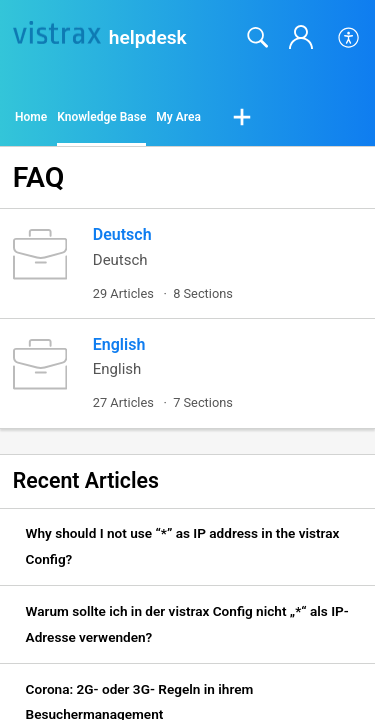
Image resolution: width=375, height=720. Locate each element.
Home (31, 117)
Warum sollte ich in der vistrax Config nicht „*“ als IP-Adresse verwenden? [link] (187, 624)
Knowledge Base (101, 117)
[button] (349, 38)
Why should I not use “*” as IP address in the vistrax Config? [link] (183, 546)
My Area (178, 117)
